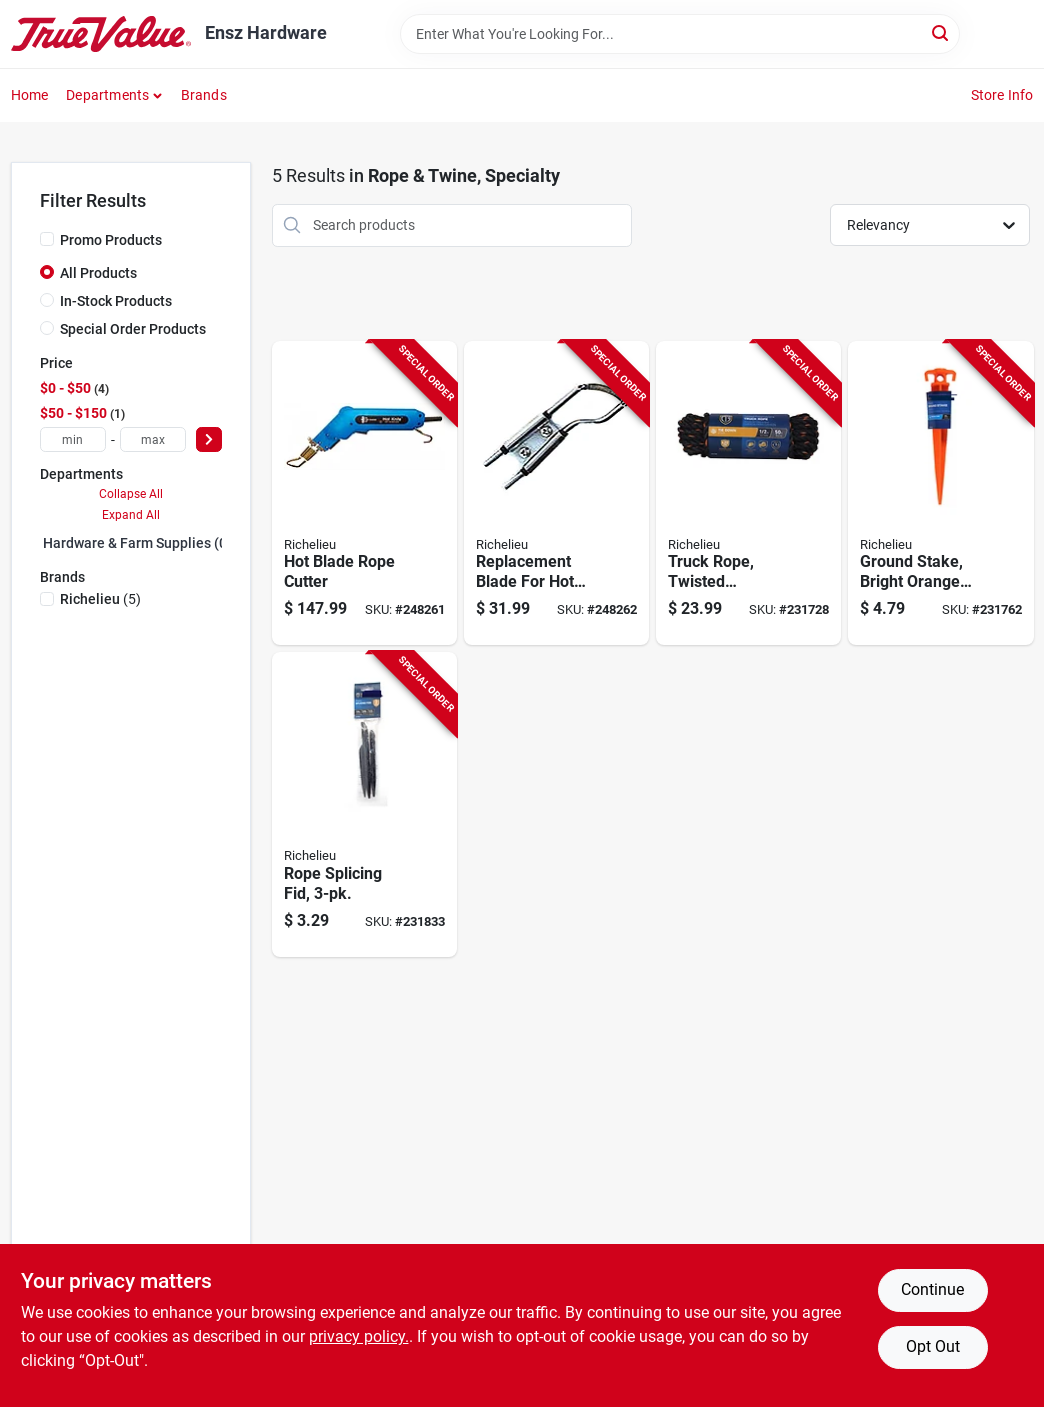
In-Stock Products (116, 301)
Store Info (1002, 95)
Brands (204, 95)
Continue (932, 1289)
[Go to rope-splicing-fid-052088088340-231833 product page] (364, 804)
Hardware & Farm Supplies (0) (137, 543)
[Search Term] (680, 34)
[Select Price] (209, 439)
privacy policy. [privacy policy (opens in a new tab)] (359, 1336)
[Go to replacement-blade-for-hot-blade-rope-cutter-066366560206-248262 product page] (556, 493)
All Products (98, 273)
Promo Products (111, 240)
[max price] (153, 439)
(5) (100, 599)
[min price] (73, 439)
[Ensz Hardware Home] (101, 34)
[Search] (941, 32)
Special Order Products (133, 329)
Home (30, 95)
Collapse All (131, 494)
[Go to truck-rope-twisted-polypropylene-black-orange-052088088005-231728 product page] (748, 493)
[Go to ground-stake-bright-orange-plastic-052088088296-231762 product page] (940, 493)
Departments (107, 95)
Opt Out (933, 1346)
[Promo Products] (47, 239)
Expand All (131, 515)
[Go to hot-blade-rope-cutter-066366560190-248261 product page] (364, 493)
